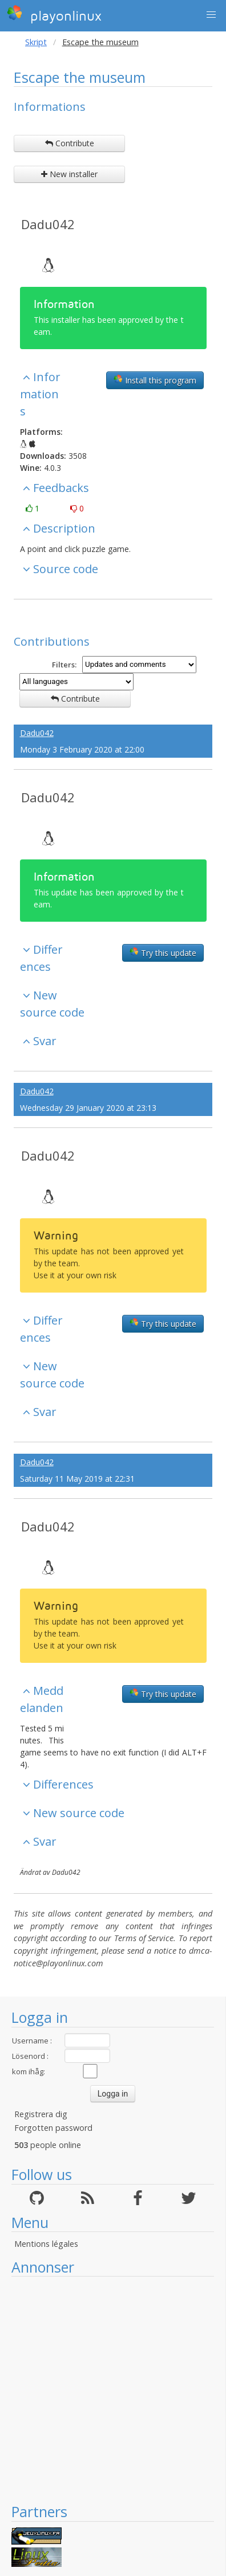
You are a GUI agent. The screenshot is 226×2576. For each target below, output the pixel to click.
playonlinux (54, 14)
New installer (69, 174)
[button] (211, 15)
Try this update (163, 952)
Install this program (155, 380)
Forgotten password (53, 2127)
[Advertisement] (107, 2389)
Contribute (69, 143)
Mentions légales (46, 2243)
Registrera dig (40, 2114)
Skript (36, 42)
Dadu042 (48, 224)
